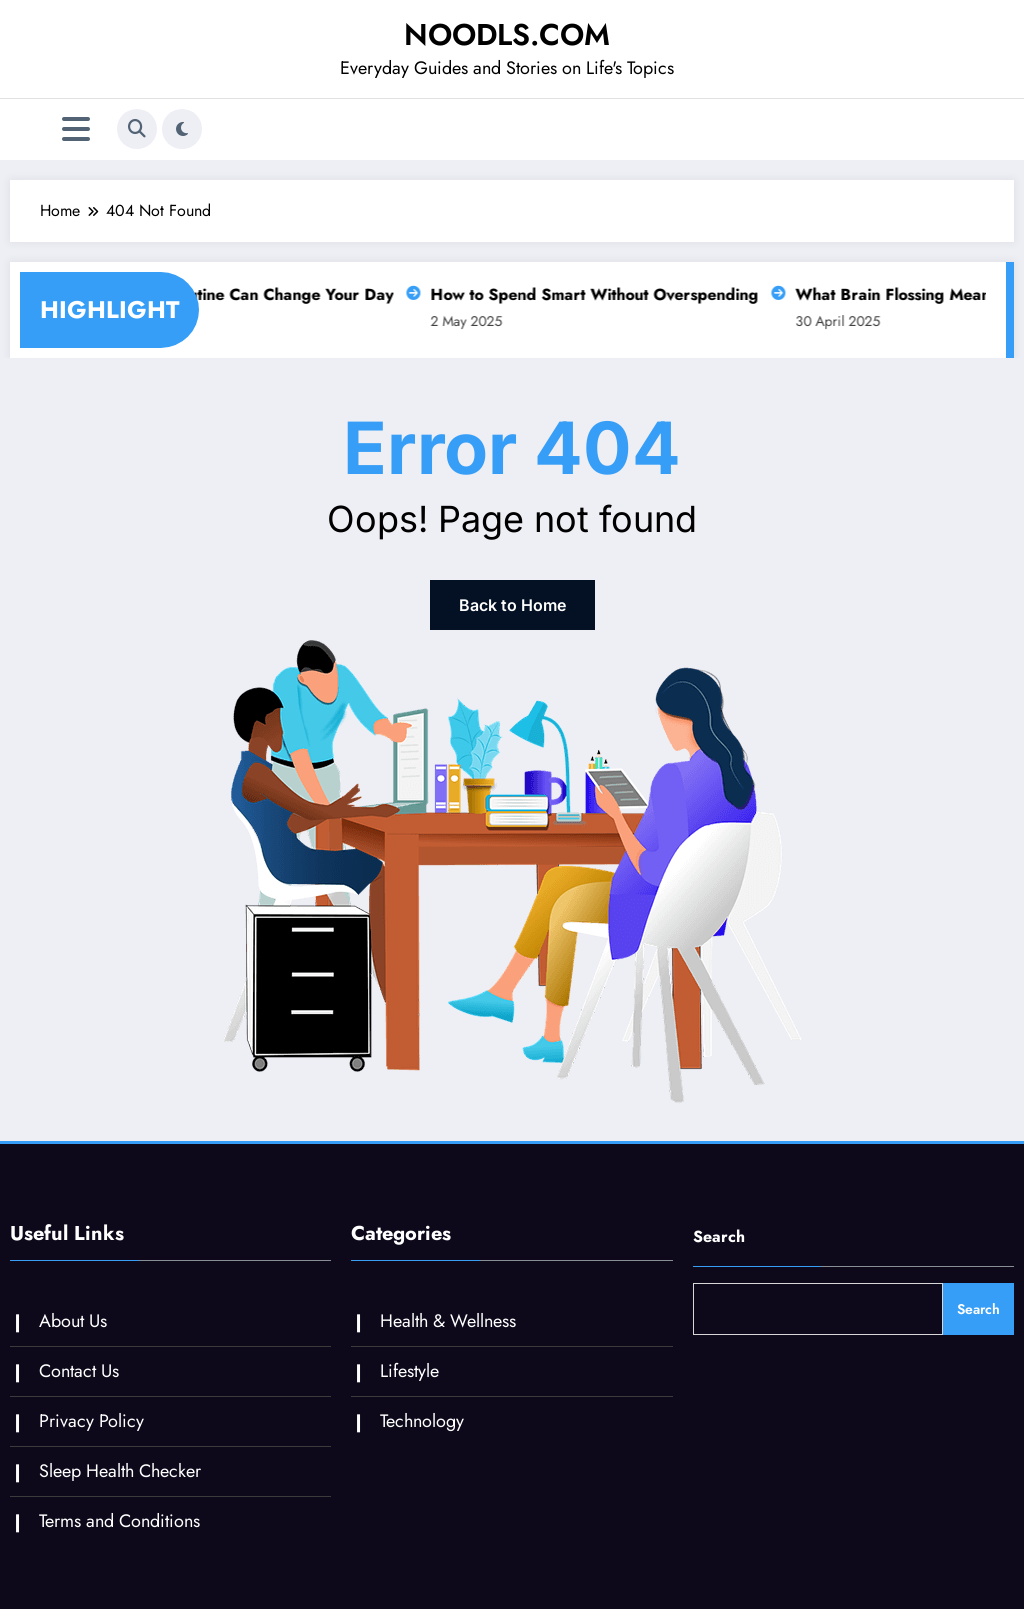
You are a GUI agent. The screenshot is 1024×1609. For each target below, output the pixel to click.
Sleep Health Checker (120, 1471)
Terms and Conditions (119, 1521)
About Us (73, 1321)
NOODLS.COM (507, 34)
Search (719, 1236)
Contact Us (79, 1371)
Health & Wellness (448, 1321)
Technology (422, 1421)
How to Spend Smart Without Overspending (588, 294)
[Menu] (76, 129)
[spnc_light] (182, 129)
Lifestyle (409, 1371)
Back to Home (512, 605)
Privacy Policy (91, 1421)
